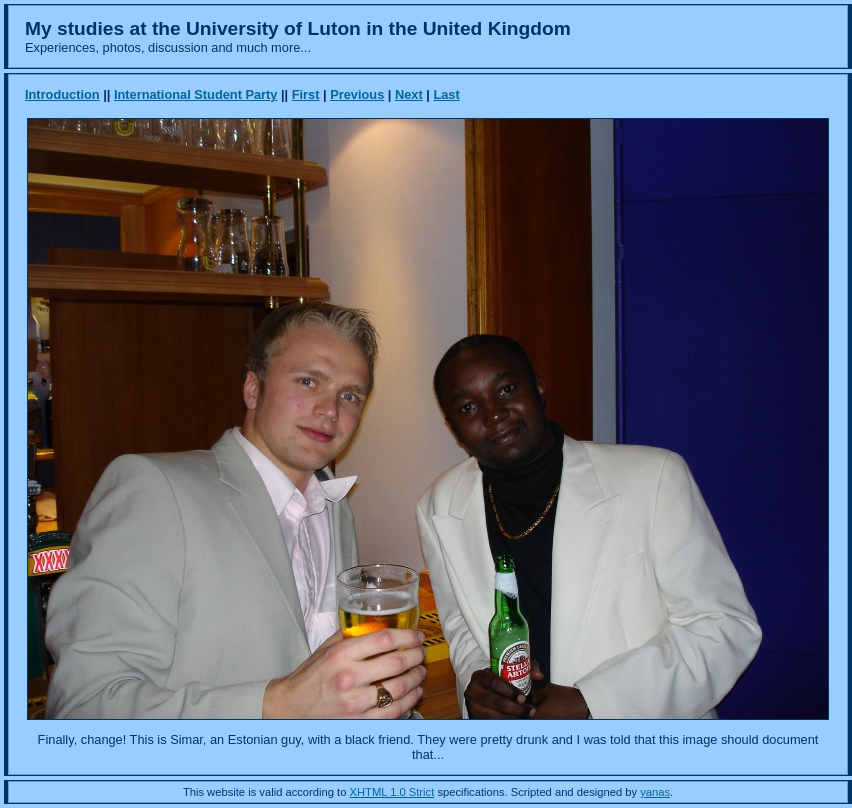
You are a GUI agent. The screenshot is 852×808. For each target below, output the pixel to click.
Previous (357, 94)
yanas (655, 792)
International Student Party (196, 94)
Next (409, 94)
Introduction (62, 94)
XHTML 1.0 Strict (392, 792)
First (306, 94)
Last (446, 94)
